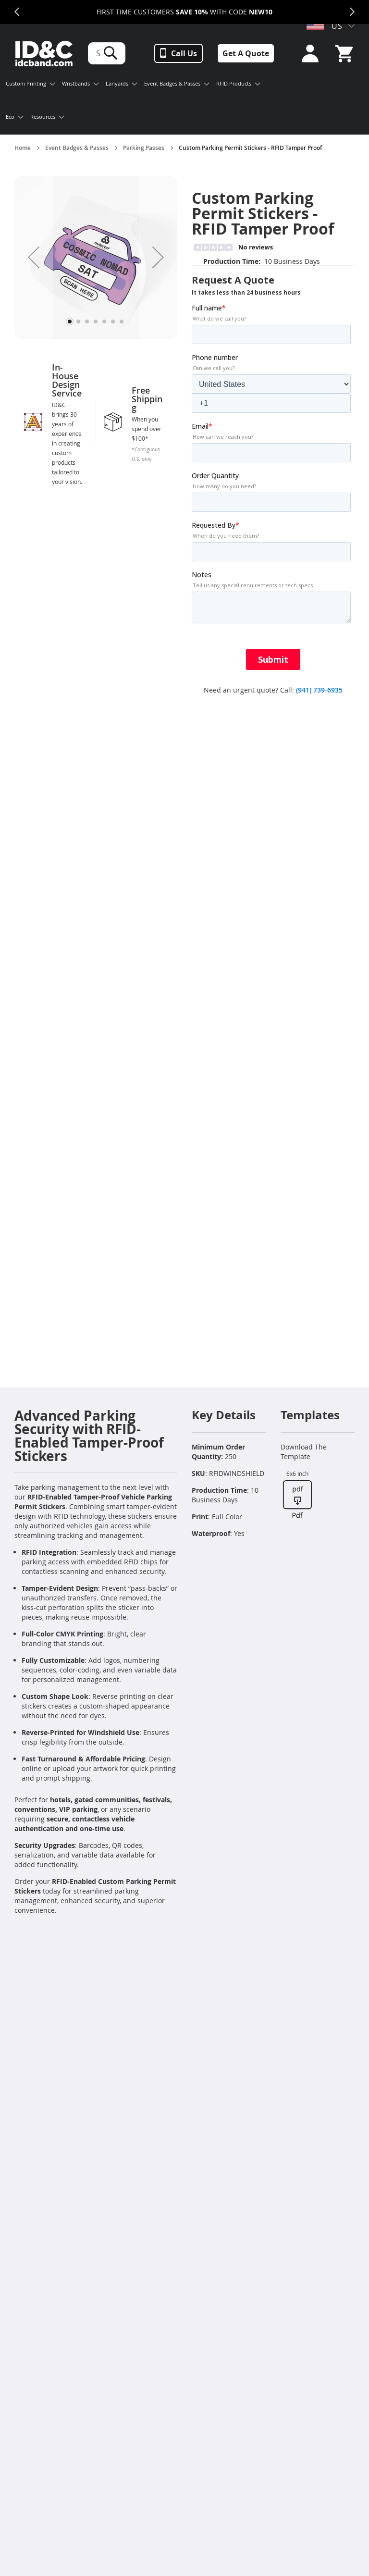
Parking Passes (143, 148)
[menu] (138, 101)
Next (352, 12)
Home (22, 148)
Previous (16, 12)
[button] (33, 257)
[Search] (110, 52)
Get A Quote (245, 53)
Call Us (184, 53)
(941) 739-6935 (319, 689)
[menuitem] (30, 84)
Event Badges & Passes (77, 148)
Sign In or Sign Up (307, 53)
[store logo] (44, 53)
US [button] (325, 26)
